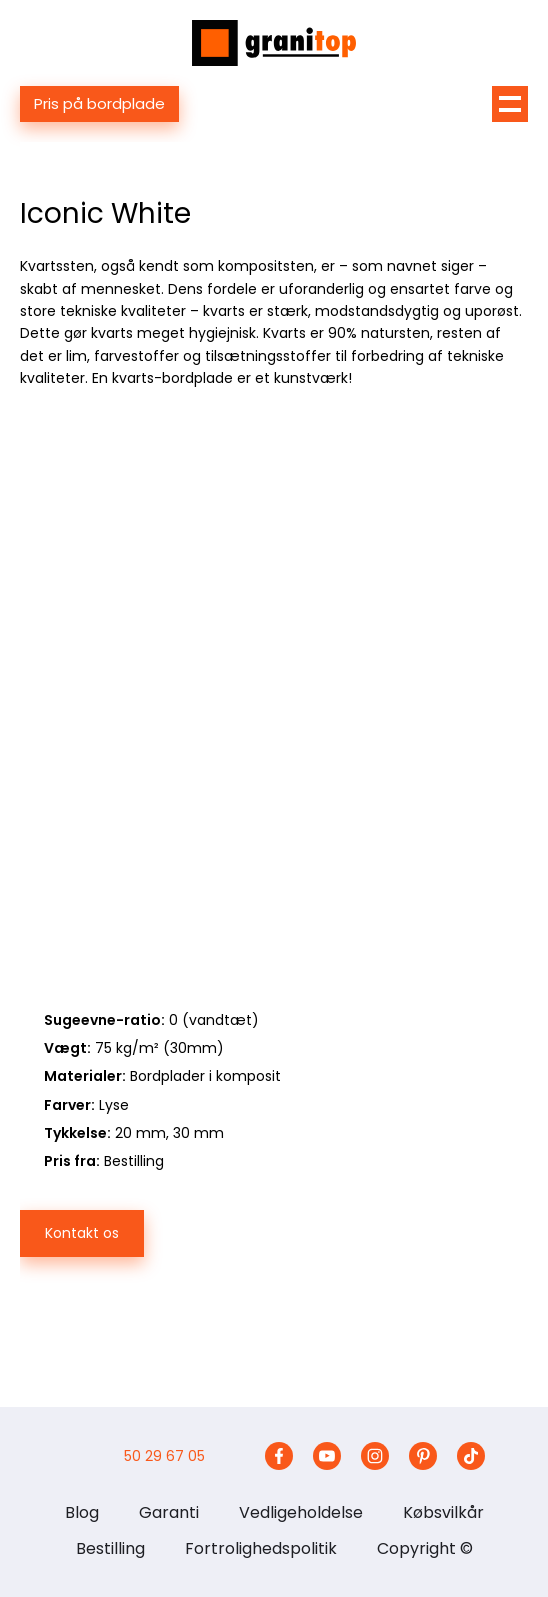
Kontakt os (82, 1233)
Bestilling (110, 1548)
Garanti (169, 1512)
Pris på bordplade (99, 103)
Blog (82, 1512)
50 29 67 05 (164, 1456)
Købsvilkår (443, 1512)
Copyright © (425, 1548)
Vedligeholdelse (301, 1512)
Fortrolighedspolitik (261, 1548)
